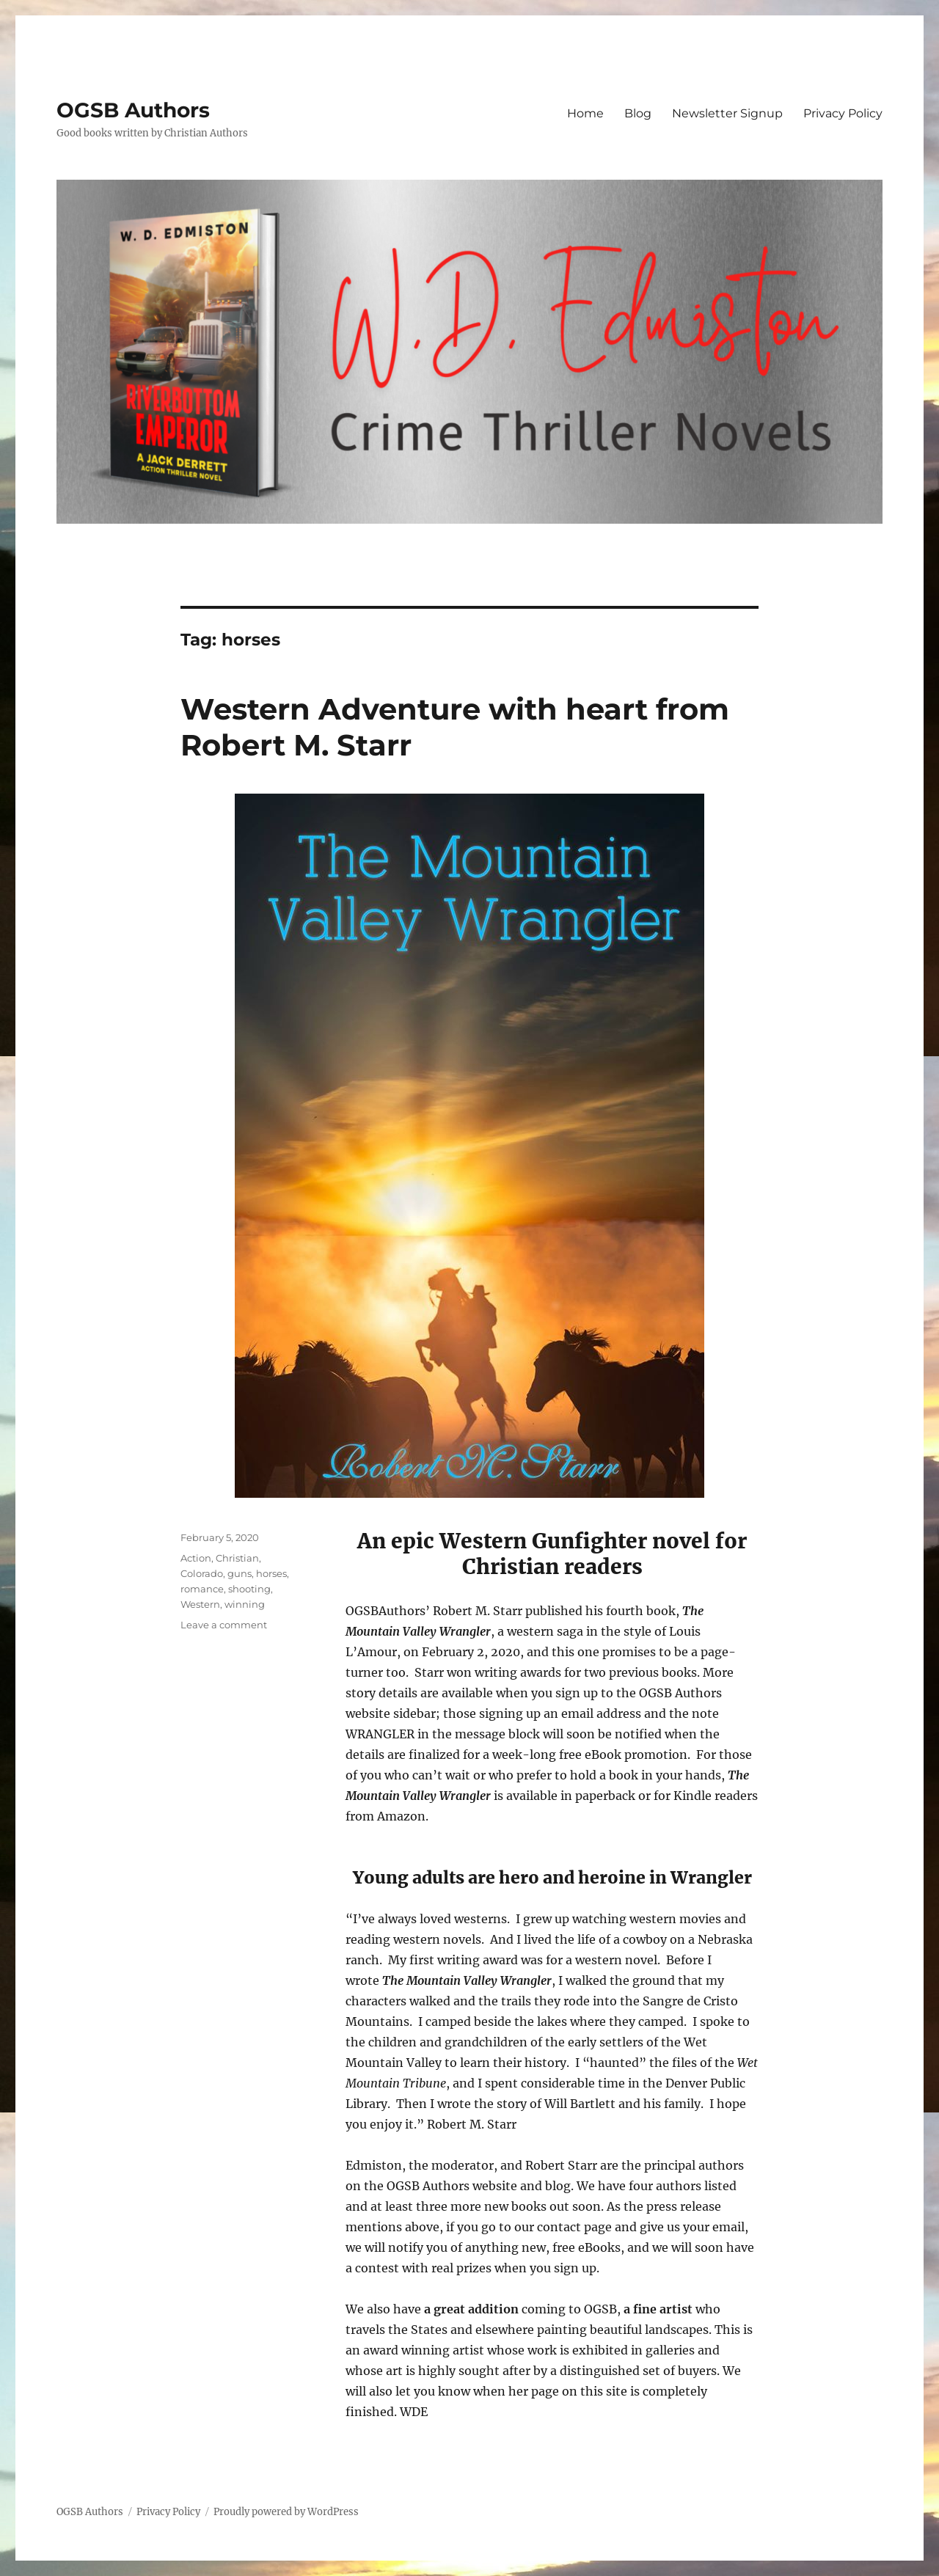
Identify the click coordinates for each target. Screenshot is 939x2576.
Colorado (201, 1573)
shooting (249, 1589)
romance (202, 1589)
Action (195, 1558)
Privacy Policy (843, 113)
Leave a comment (223, 1625)
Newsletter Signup (727, 113)
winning (244, 1604)
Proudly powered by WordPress (286, 2512)
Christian (237, 1558)
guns (239, 1573)
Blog (637, 113)
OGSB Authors (133, 110)
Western (200, 1604)
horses (271, 1573)
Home (585, 113)
